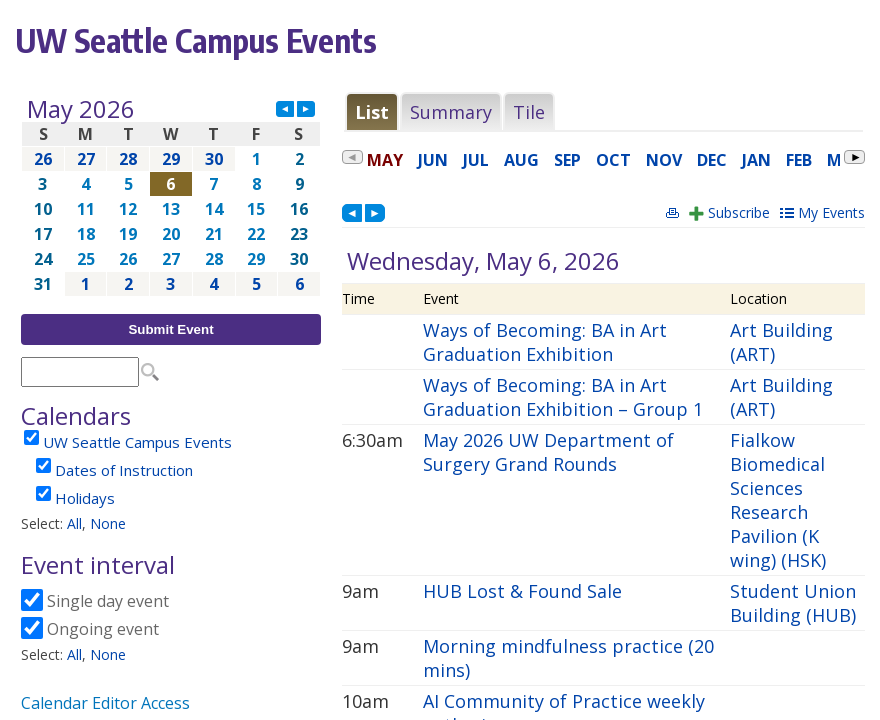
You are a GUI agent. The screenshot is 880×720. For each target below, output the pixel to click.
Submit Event (170, 329)
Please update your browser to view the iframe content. (171, 196)
